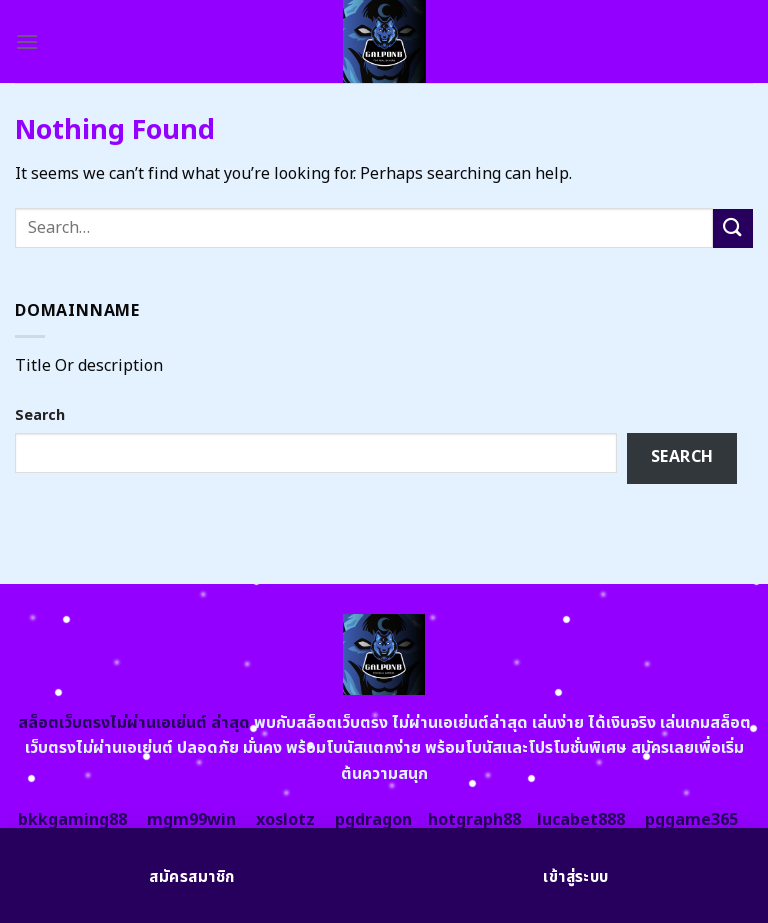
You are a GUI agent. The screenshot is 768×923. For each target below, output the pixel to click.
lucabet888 (581, 820)
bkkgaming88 (72, 820)
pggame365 (691, 820)
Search (40, 415)
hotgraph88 (474, 820)
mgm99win (191, 820)
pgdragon (373, 820)
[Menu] (27, 41)
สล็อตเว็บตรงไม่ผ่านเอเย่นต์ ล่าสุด (134, 723)
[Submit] (733, 228)
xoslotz (285, 820)
